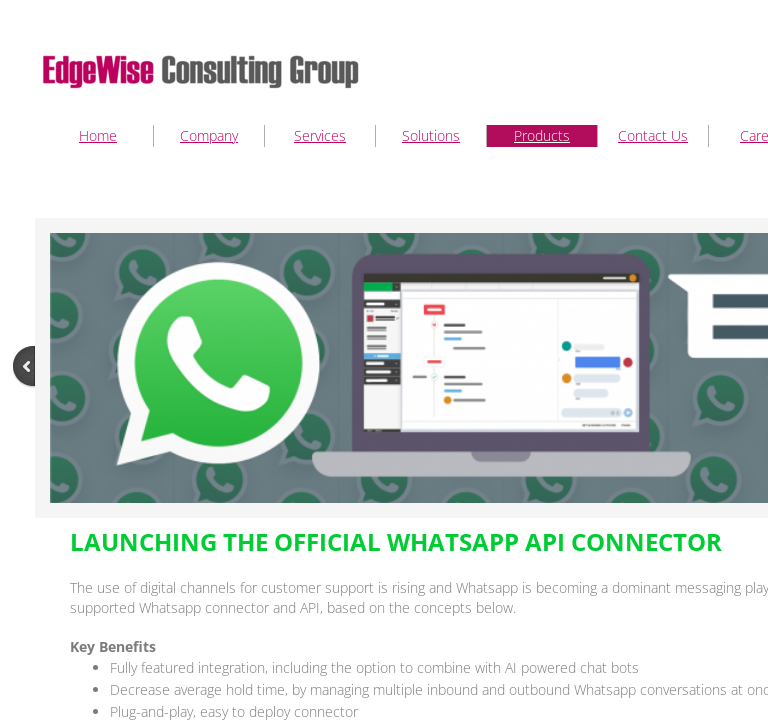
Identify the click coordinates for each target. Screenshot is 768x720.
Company (209, 135)
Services (320, 135)
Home (98, 135)
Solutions (431, 135)
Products (542, 135)
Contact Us (653, 135)
